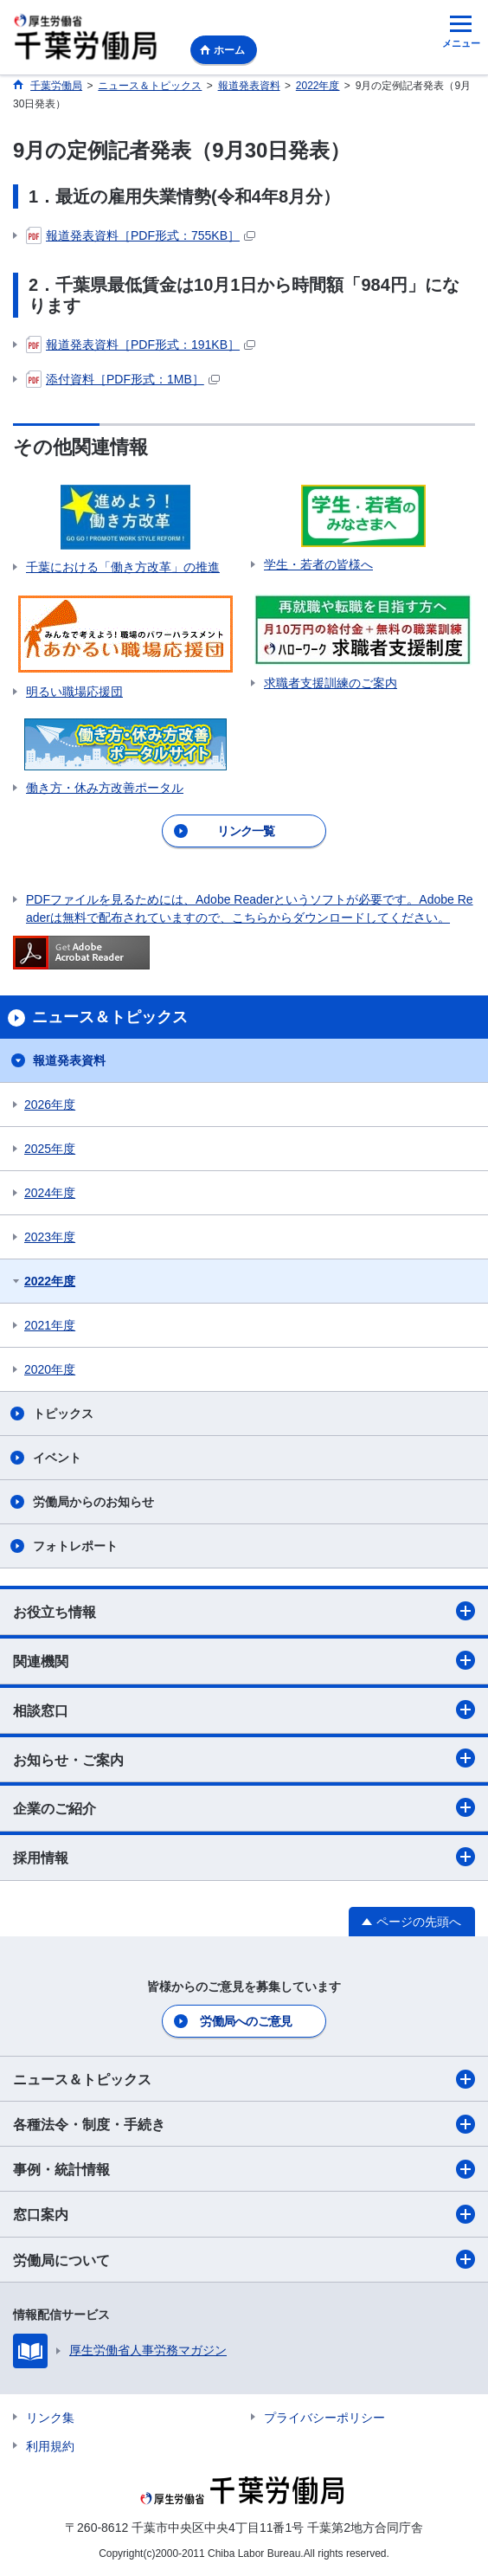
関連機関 (244, 1660)
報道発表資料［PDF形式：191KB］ (140, 345)
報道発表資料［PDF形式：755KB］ (140, 236)
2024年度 (49, 1193)
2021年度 (49, 1325)
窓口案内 (244, 2214)
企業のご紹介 (244, 1807)
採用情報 (244, 1856)
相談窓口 (244, 1709)
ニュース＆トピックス (244, 2079)
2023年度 (49, 1237)
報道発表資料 (69, 1060)
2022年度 (49, 1281)
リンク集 (50, 2418)
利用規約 (50, 2446)
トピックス (63, 1413)
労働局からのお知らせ (93, 1502)
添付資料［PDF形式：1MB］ (123, 379)
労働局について (244, 2259)
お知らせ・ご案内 (244, 1758)
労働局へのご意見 (246, 2021)
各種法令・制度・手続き (244, 2124)
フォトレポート (75, 1546)
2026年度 (49, 1104)
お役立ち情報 (244, 1610)
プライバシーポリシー (324, 2418)
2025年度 (49, 1149)
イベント (57, 1458)
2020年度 (49, 1369)
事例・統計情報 (244, 2169)
